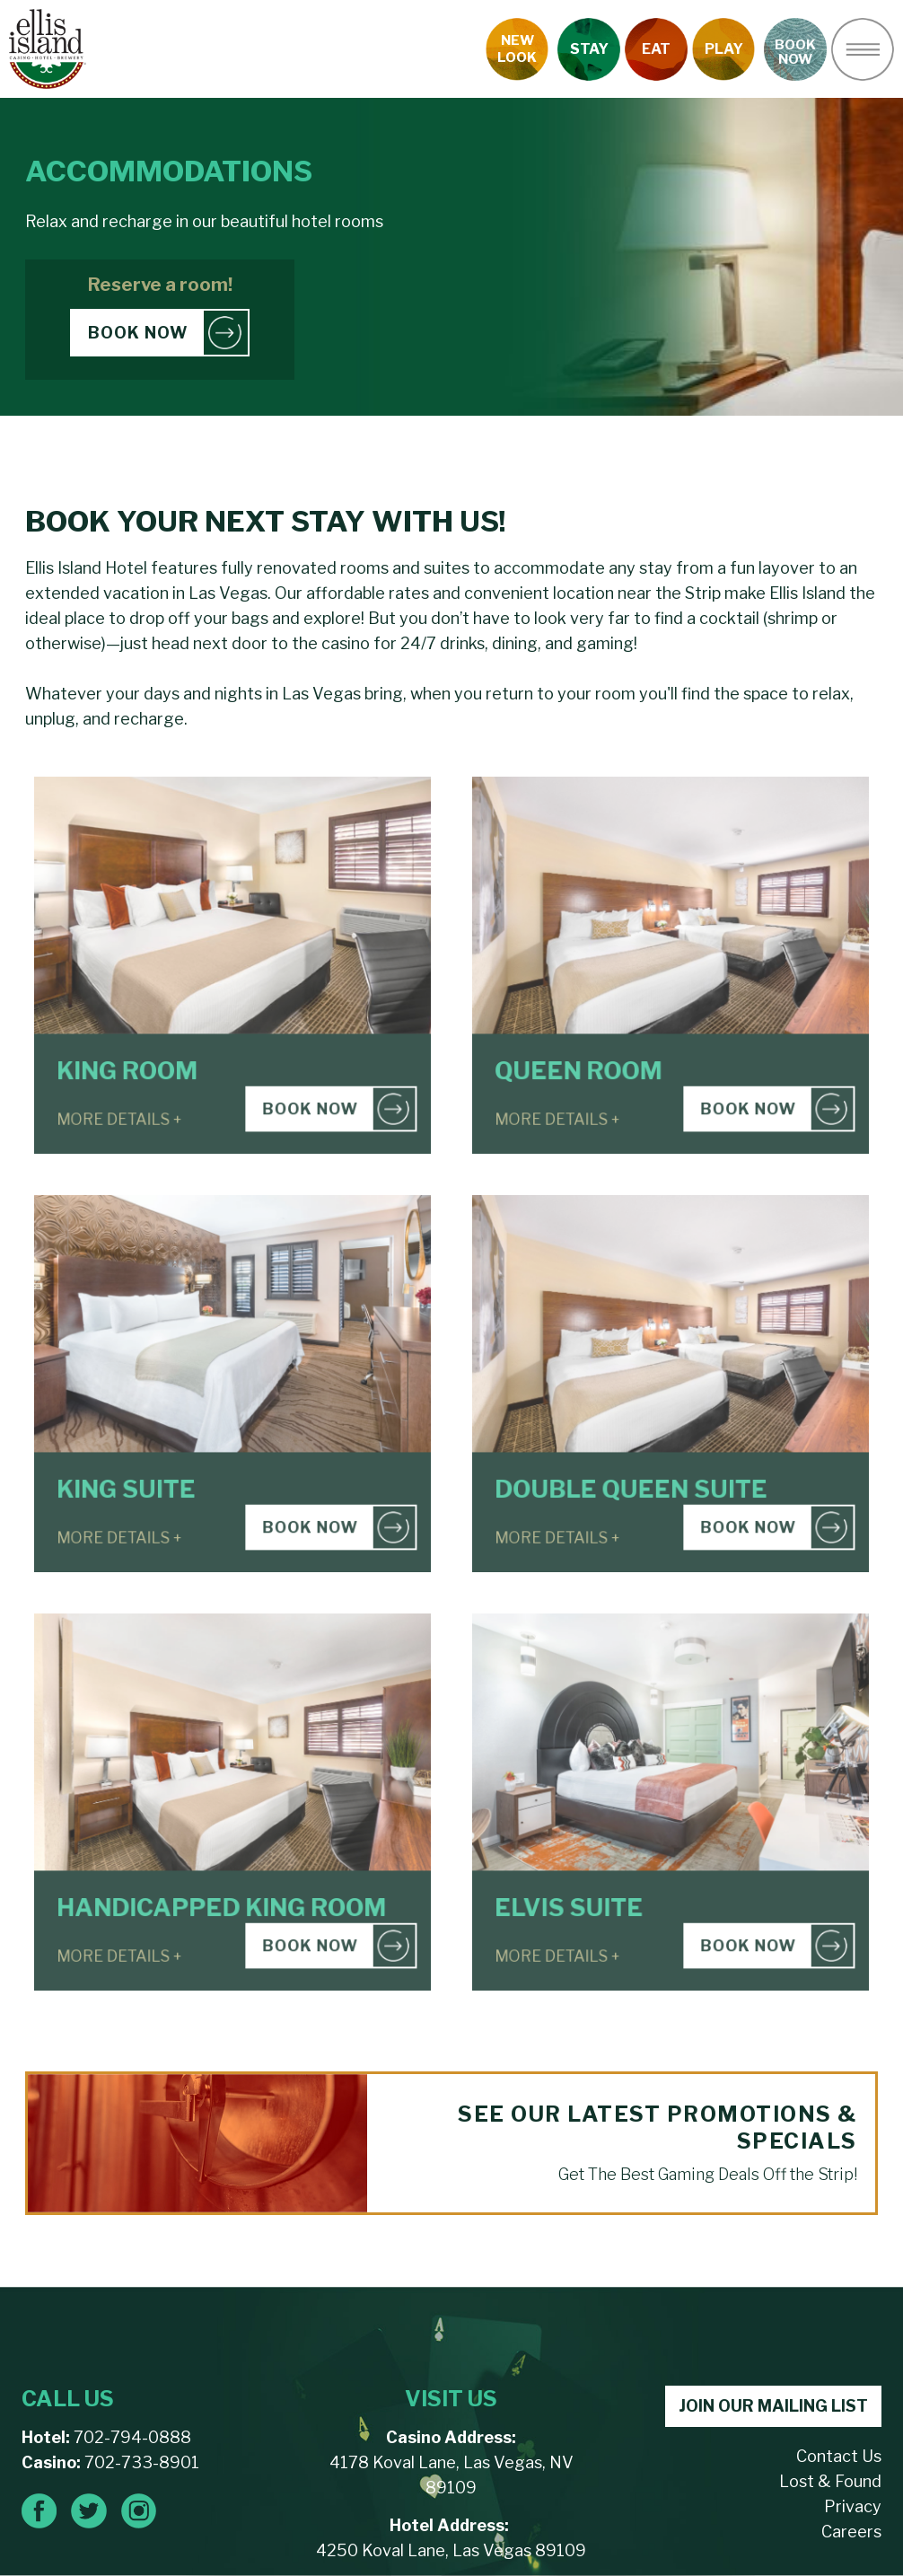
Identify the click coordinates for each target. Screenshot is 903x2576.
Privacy (852, 2506)
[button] (862, 49)
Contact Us (838, 2456)
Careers (851, 2531)
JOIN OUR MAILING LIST (773, 2405)
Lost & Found (830, 2481)
